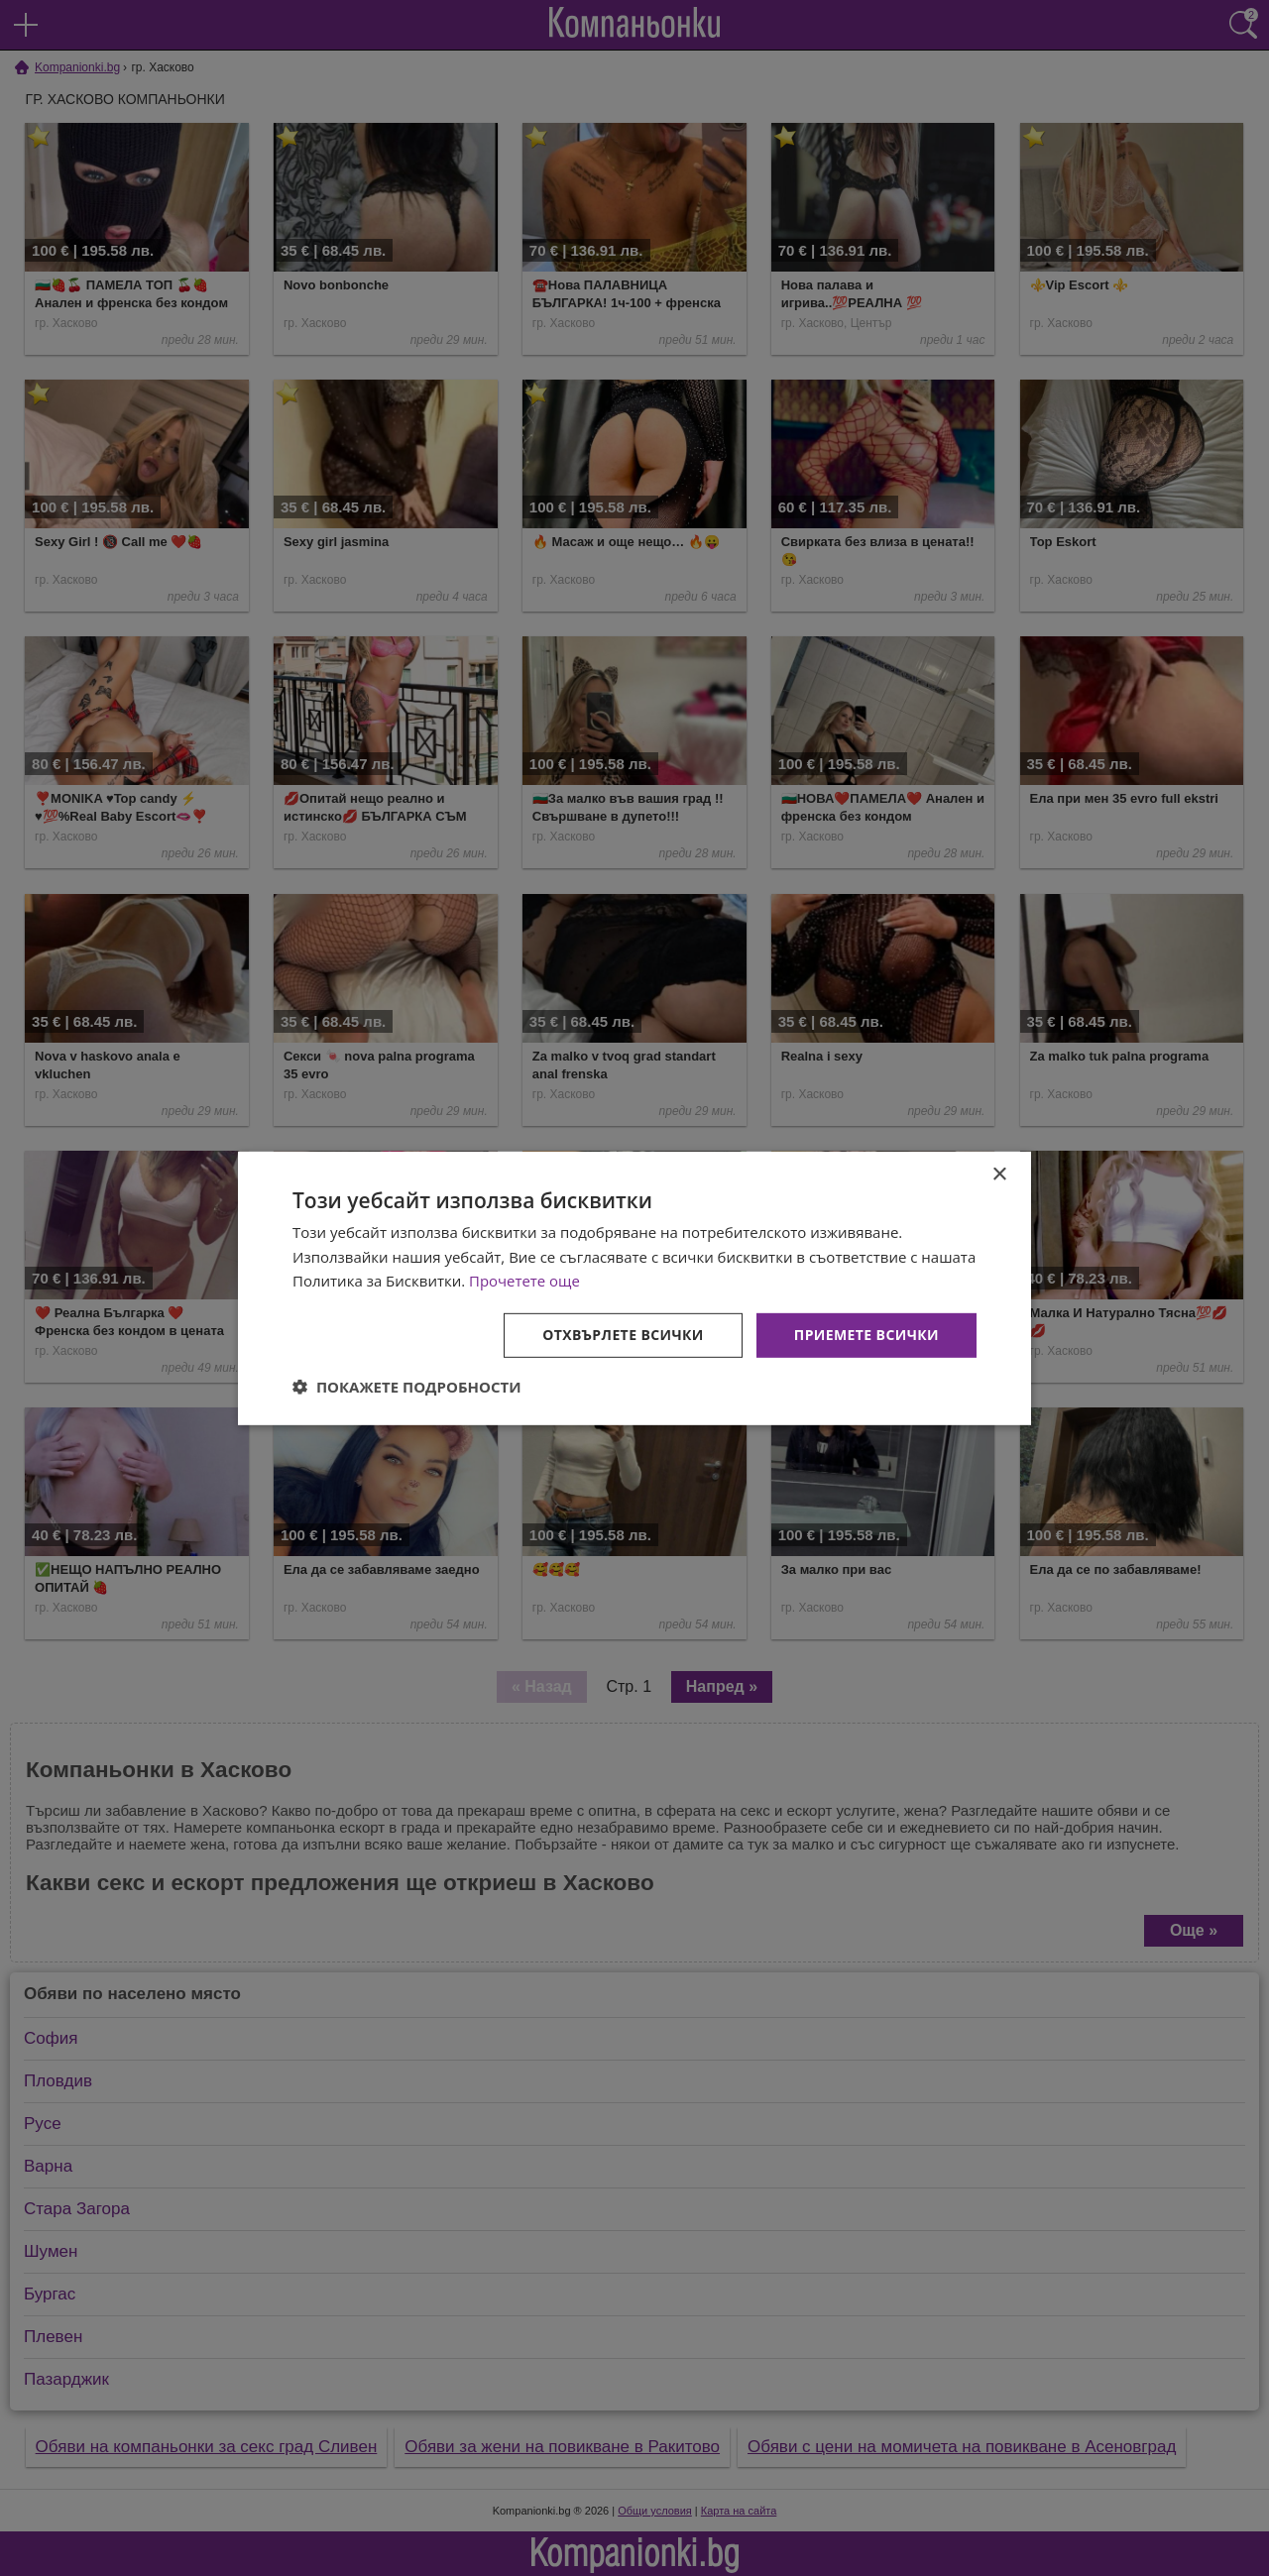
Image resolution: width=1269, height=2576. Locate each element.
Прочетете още (524, 1280)
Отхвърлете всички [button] (623, 1334)
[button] (406, 1387)
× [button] (998, 1174)
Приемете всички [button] (866, 1334)
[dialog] (634, 1287)
